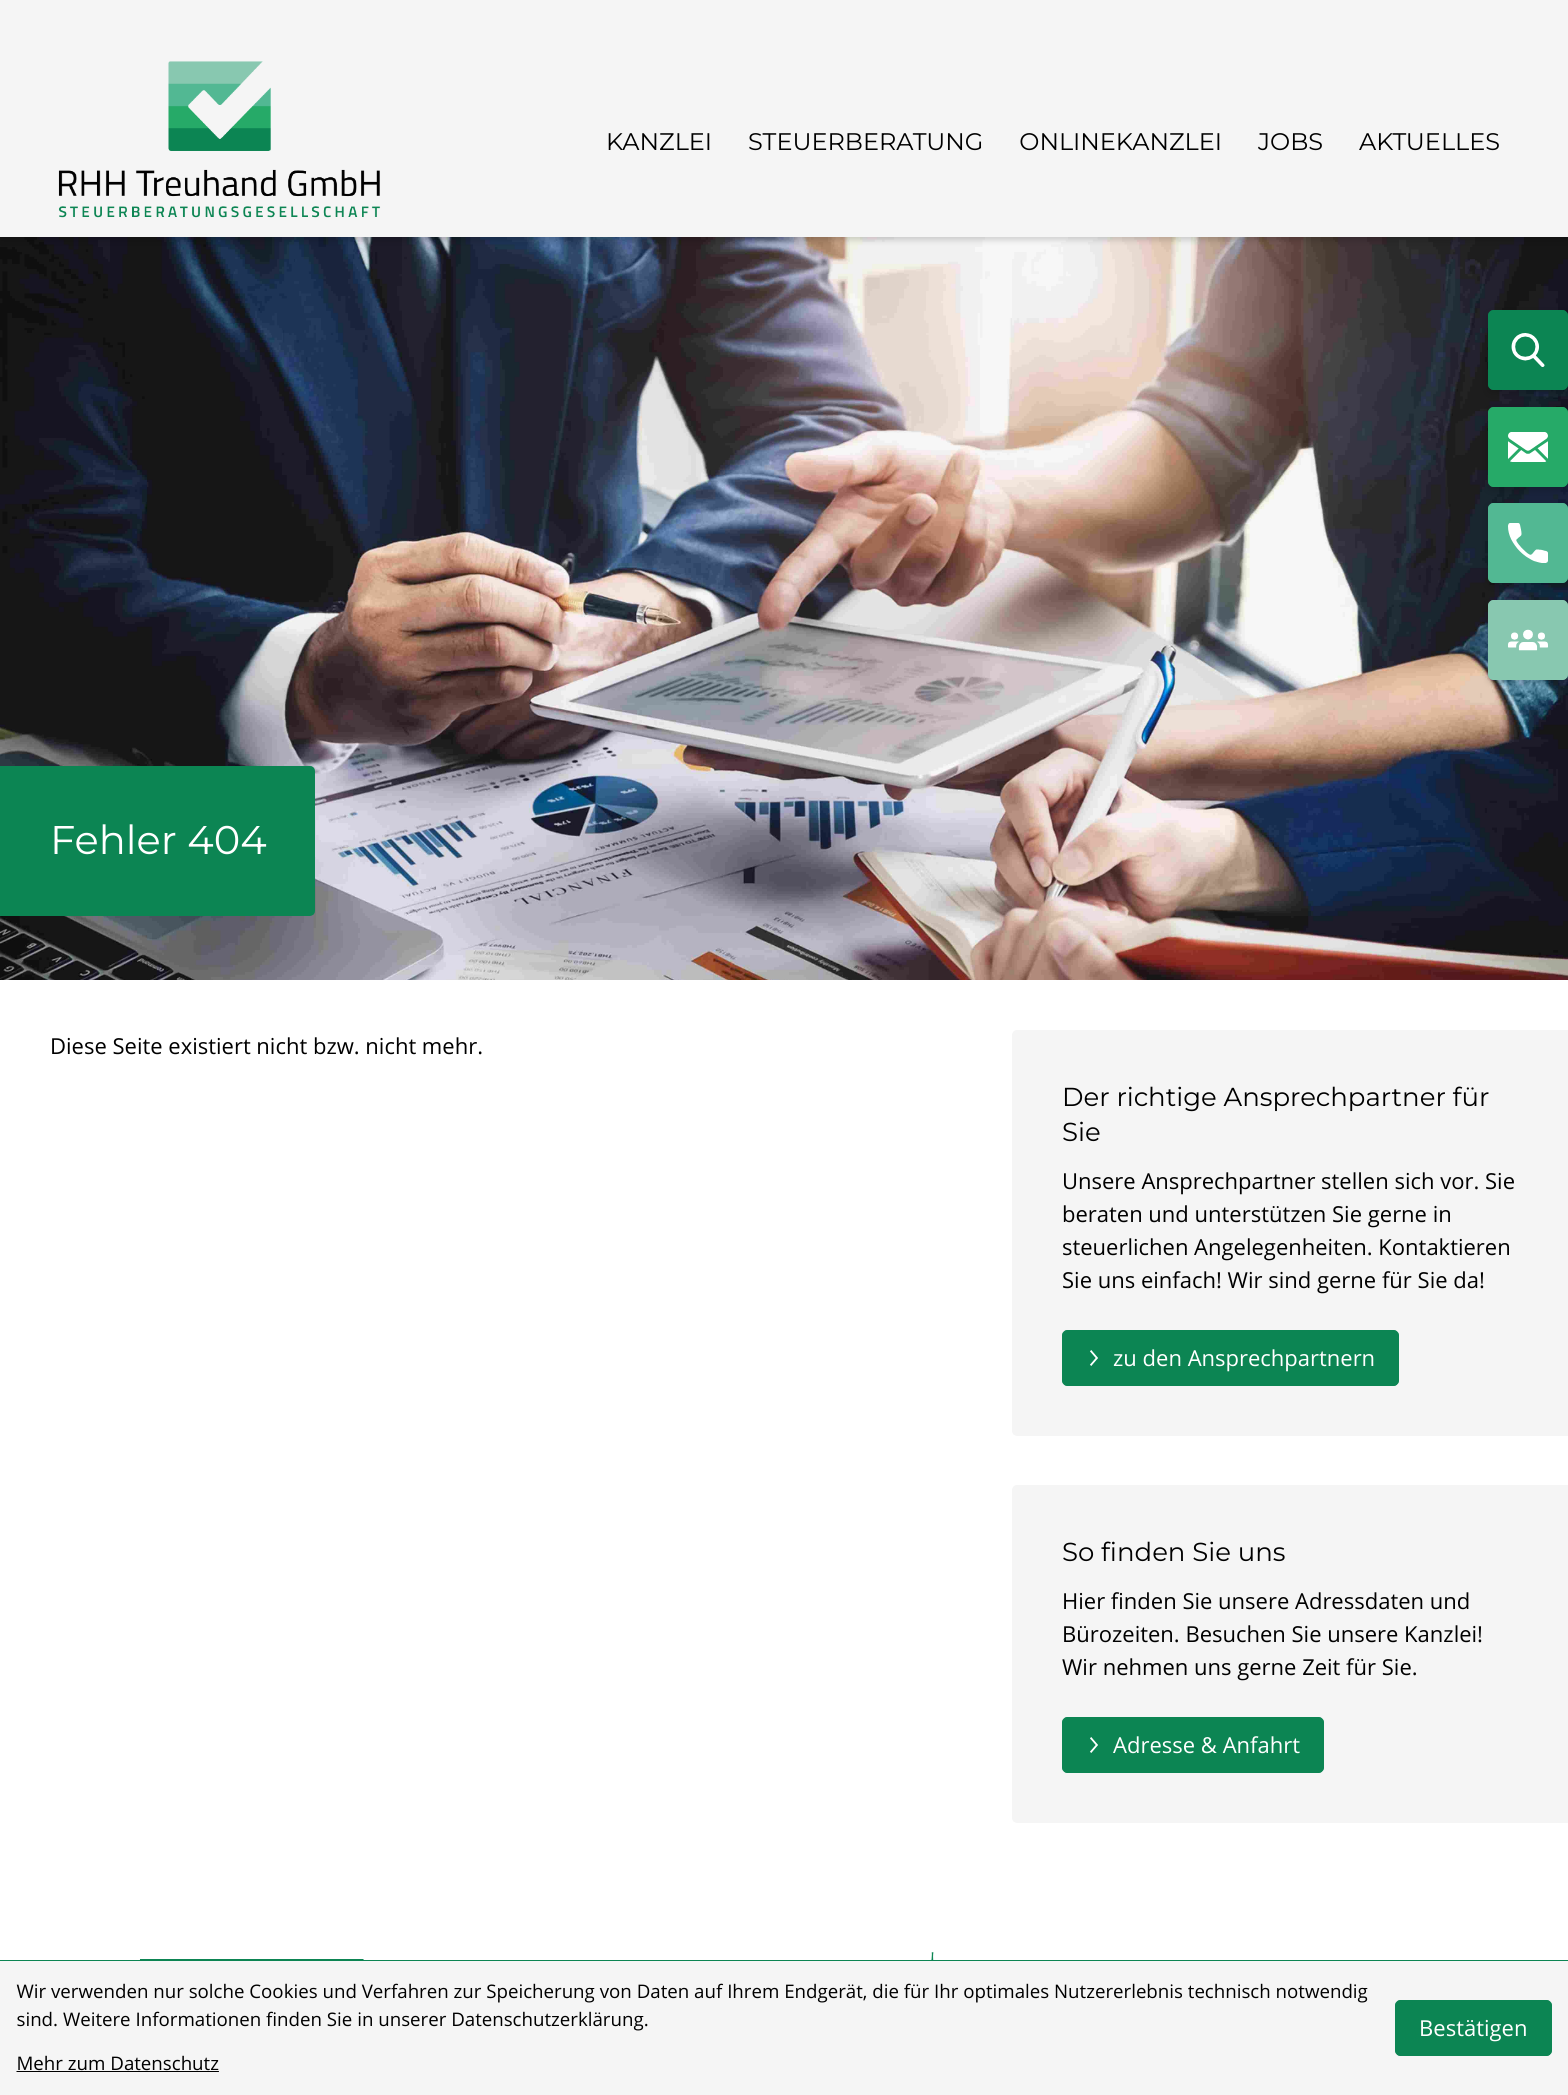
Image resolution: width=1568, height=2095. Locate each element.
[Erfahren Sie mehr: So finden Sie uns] (1193, 1745)
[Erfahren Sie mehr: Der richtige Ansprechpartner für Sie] (1230, 1358)
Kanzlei (659, 142)
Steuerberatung (865, 142)
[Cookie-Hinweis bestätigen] (1473, 2028)
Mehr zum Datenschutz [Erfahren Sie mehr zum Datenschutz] (118, 2063)
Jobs (1290, 142)
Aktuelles (1429, 142)
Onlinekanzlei (1120, 142)
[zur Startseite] (220, 143)
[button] (1528, 543)
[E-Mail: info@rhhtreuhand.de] (1528, 447)
